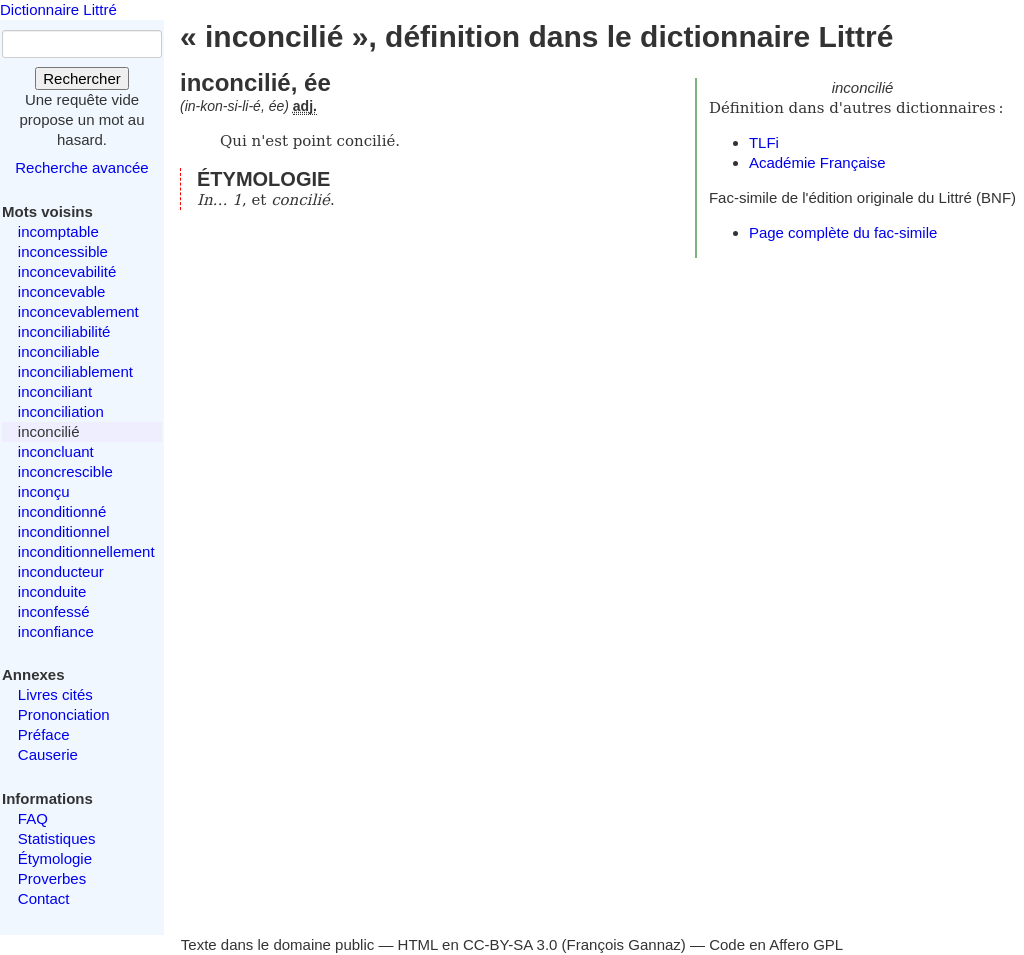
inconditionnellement (86, 551)
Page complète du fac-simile (843, 232)
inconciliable (59, 351)
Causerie (48, 754)
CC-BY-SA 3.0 (510, 944)
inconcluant (56, 451)
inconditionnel (64, 531)
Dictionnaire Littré (58, 9)
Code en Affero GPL (776, 944)
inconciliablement (75, 371)
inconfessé (54, 611)
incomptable (58, 231)
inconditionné (62, 511)
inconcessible (63, 251)
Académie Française (817, 162)
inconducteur (61, 571)
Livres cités (55, 694)
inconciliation (61, 411)
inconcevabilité (67, 271)
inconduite (52, 591)
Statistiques (57, 838)
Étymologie (55, 858)
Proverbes (52, 878)
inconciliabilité (64, 331)
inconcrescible (65, 471)
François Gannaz (624, 944)
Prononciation (64, 714)
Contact (44, 898)
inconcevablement (78, 311)
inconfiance (56, 631)
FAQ (33, 818)
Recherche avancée (81, 167)
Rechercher (82, 78)
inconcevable (62, 291)
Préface (44, 734)
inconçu (44, 491)
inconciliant (55, 391)
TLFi (764, 142)
